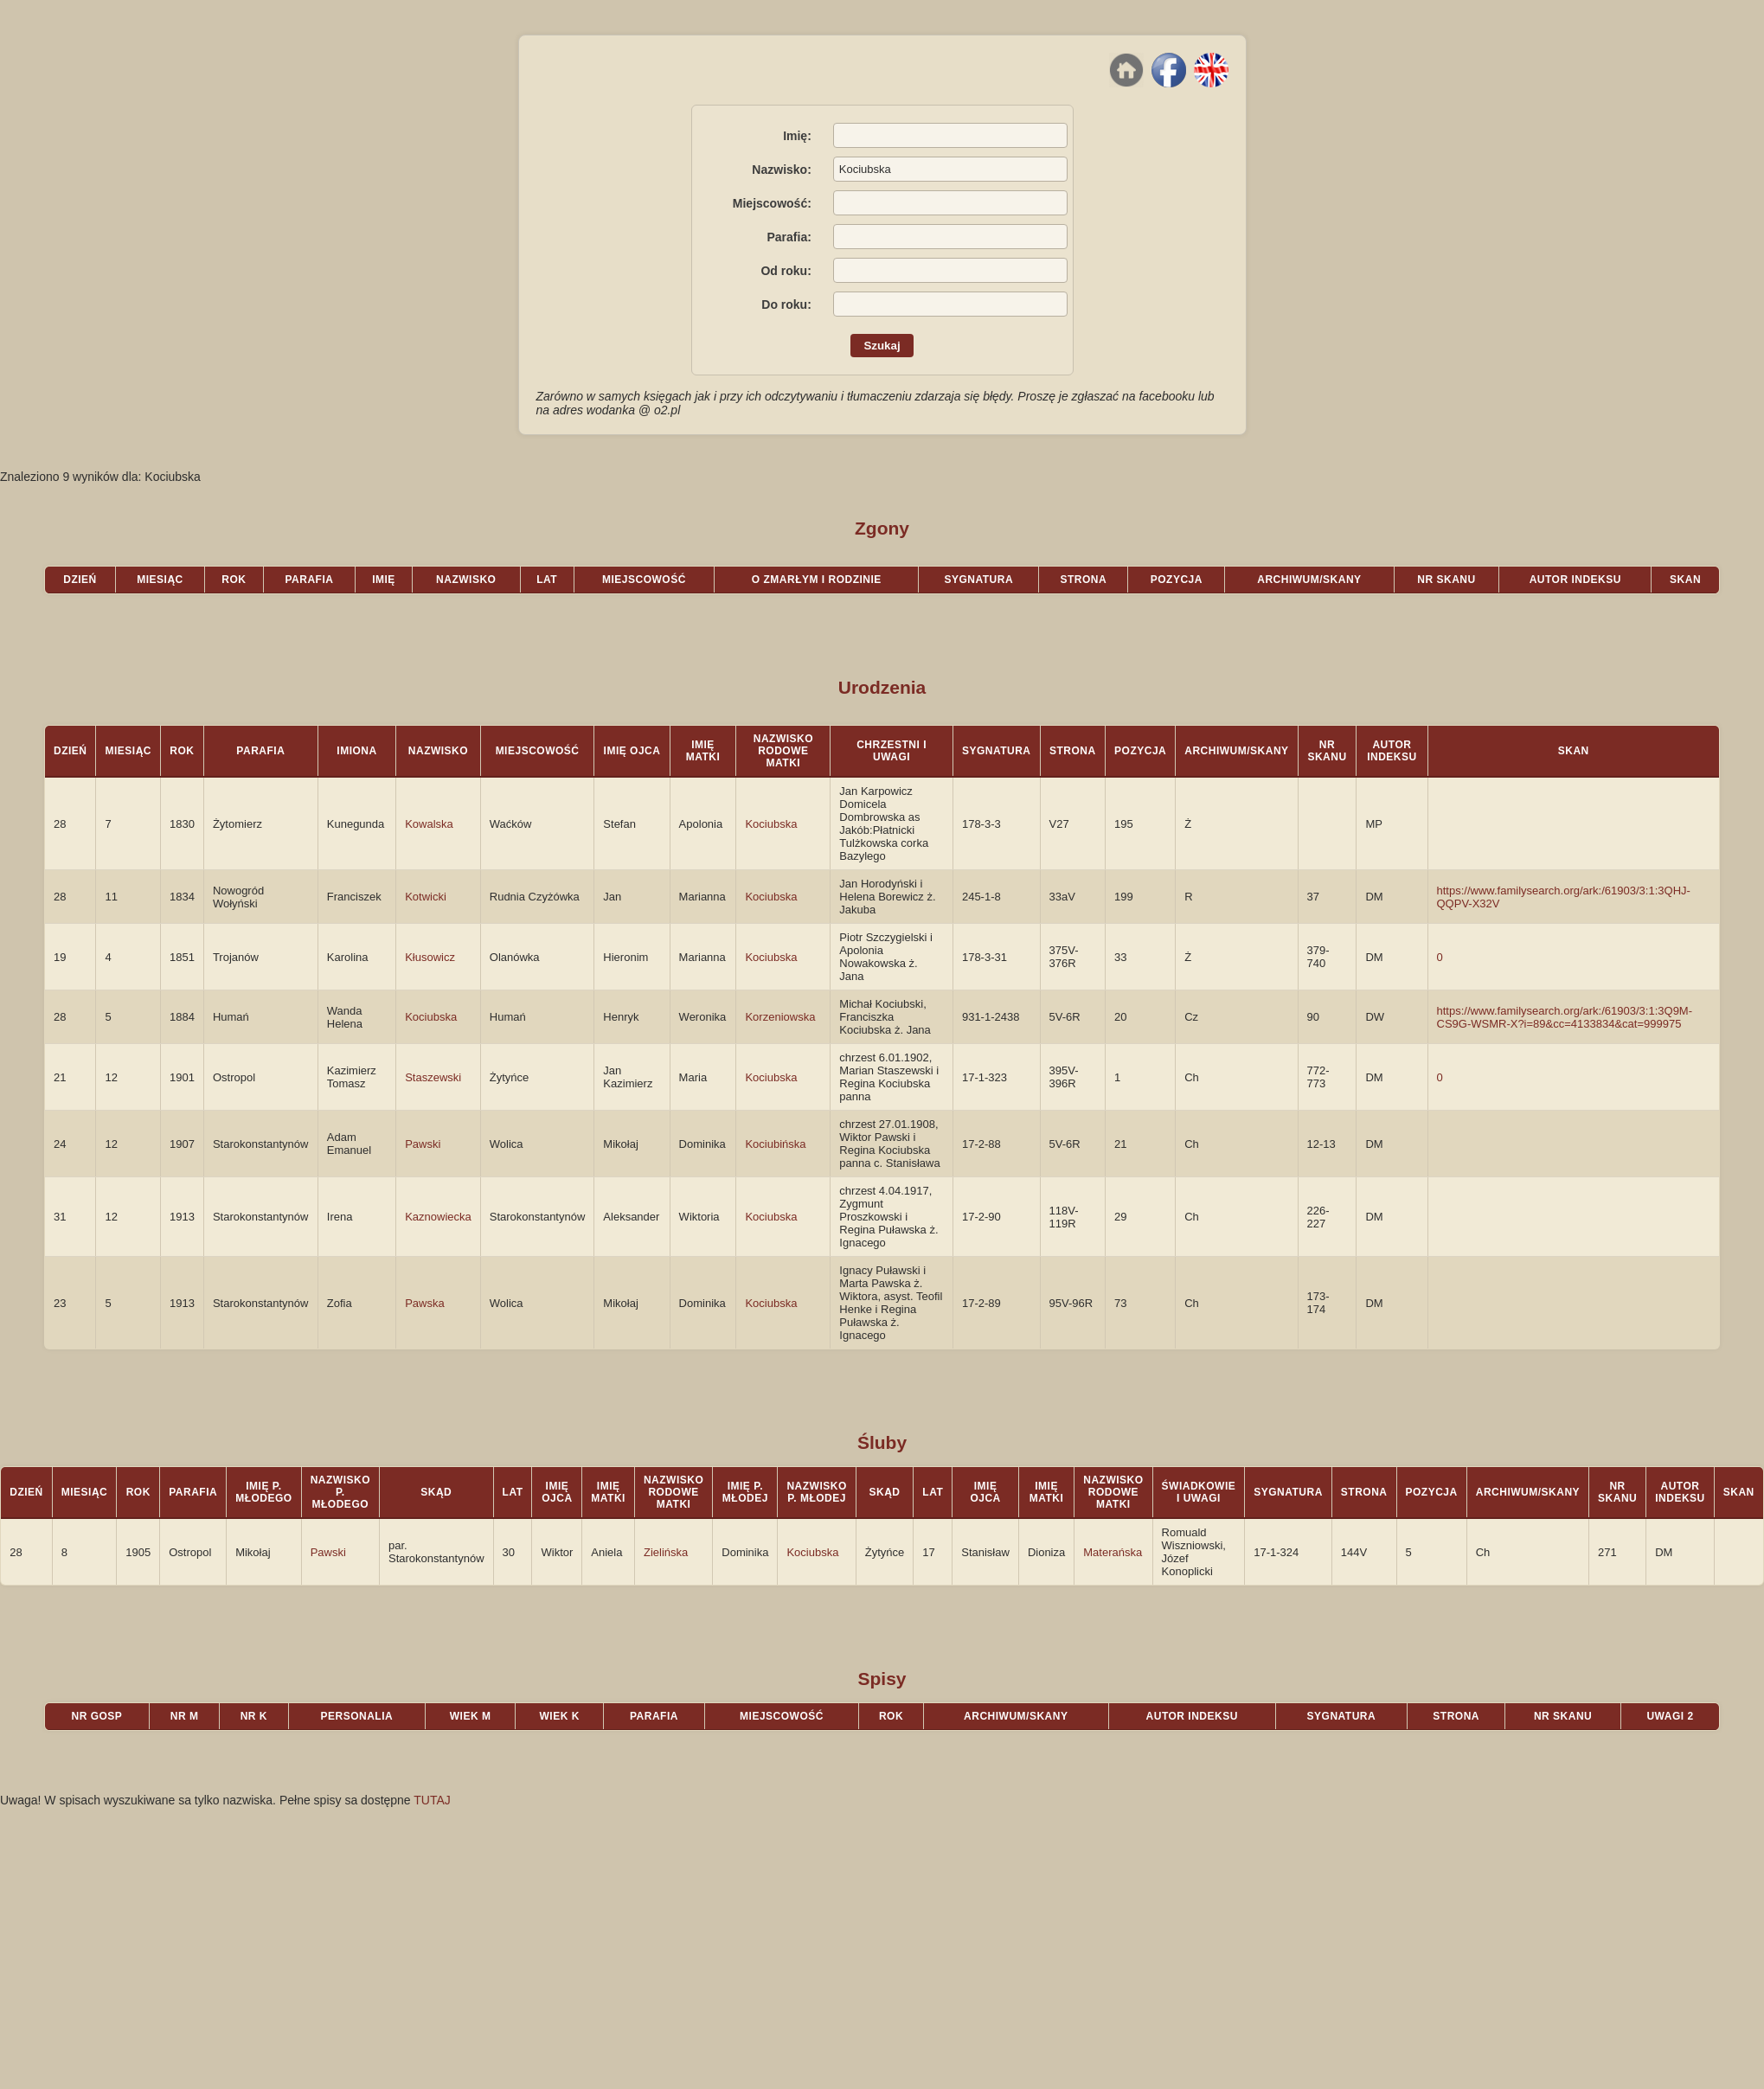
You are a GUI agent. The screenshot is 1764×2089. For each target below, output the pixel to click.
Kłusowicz (430, 957)
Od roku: (785, 271)
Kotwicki (425, 896)
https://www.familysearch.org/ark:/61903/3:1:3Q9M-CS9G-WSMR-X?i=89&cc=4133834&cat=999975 (1565, 1017)
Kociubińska (775, 1143)
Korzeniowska (780, 1016)
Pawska (425, 1303)
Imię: (797, 136)
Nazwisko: (781, 169)
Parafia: (789, 237)
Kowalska (429, 823)
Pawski (422, 1143)
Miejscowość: (772, 203)
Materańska (1112, 1552)
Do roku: (786, 304)
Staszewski (433, 1077)
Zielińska (666, 1552)
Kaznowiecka (438, 1216)
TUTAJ (432, 1800)
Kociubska (771, 823)
